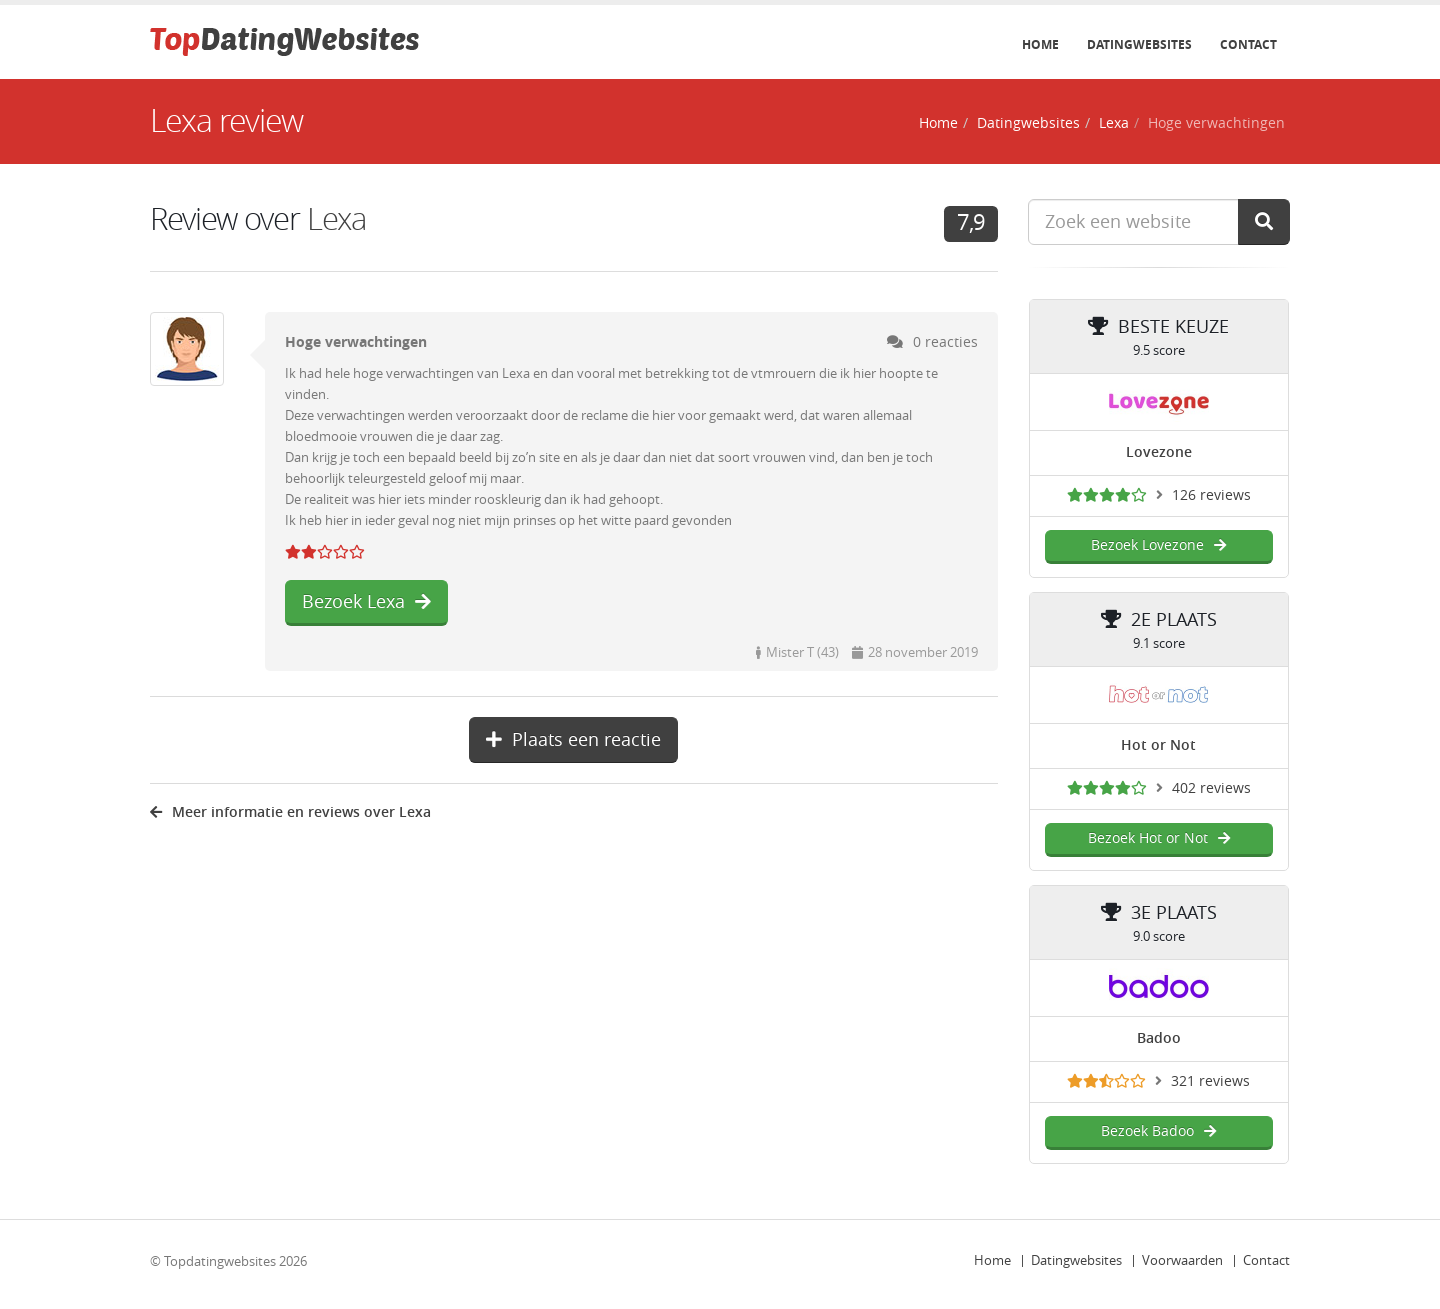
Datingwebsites (1139, 45)
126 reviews (1211, 495)
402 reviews (1211, 788)
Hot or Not (1158, 745)
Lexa (1114, 123)
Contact (1248, 45)
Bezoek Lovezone (1158, 545)
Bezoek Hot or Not (1159, 838)
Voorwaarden (1182, 1260)
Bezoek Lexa (366, 602)
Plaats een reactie (573, 740)
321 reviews (1210, 1081)
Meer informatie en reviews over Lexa (290, 812)
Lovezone (1159, 452)
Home (1040, 45)
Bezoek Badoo (1158, 1131)
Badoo (1159, 1038)
